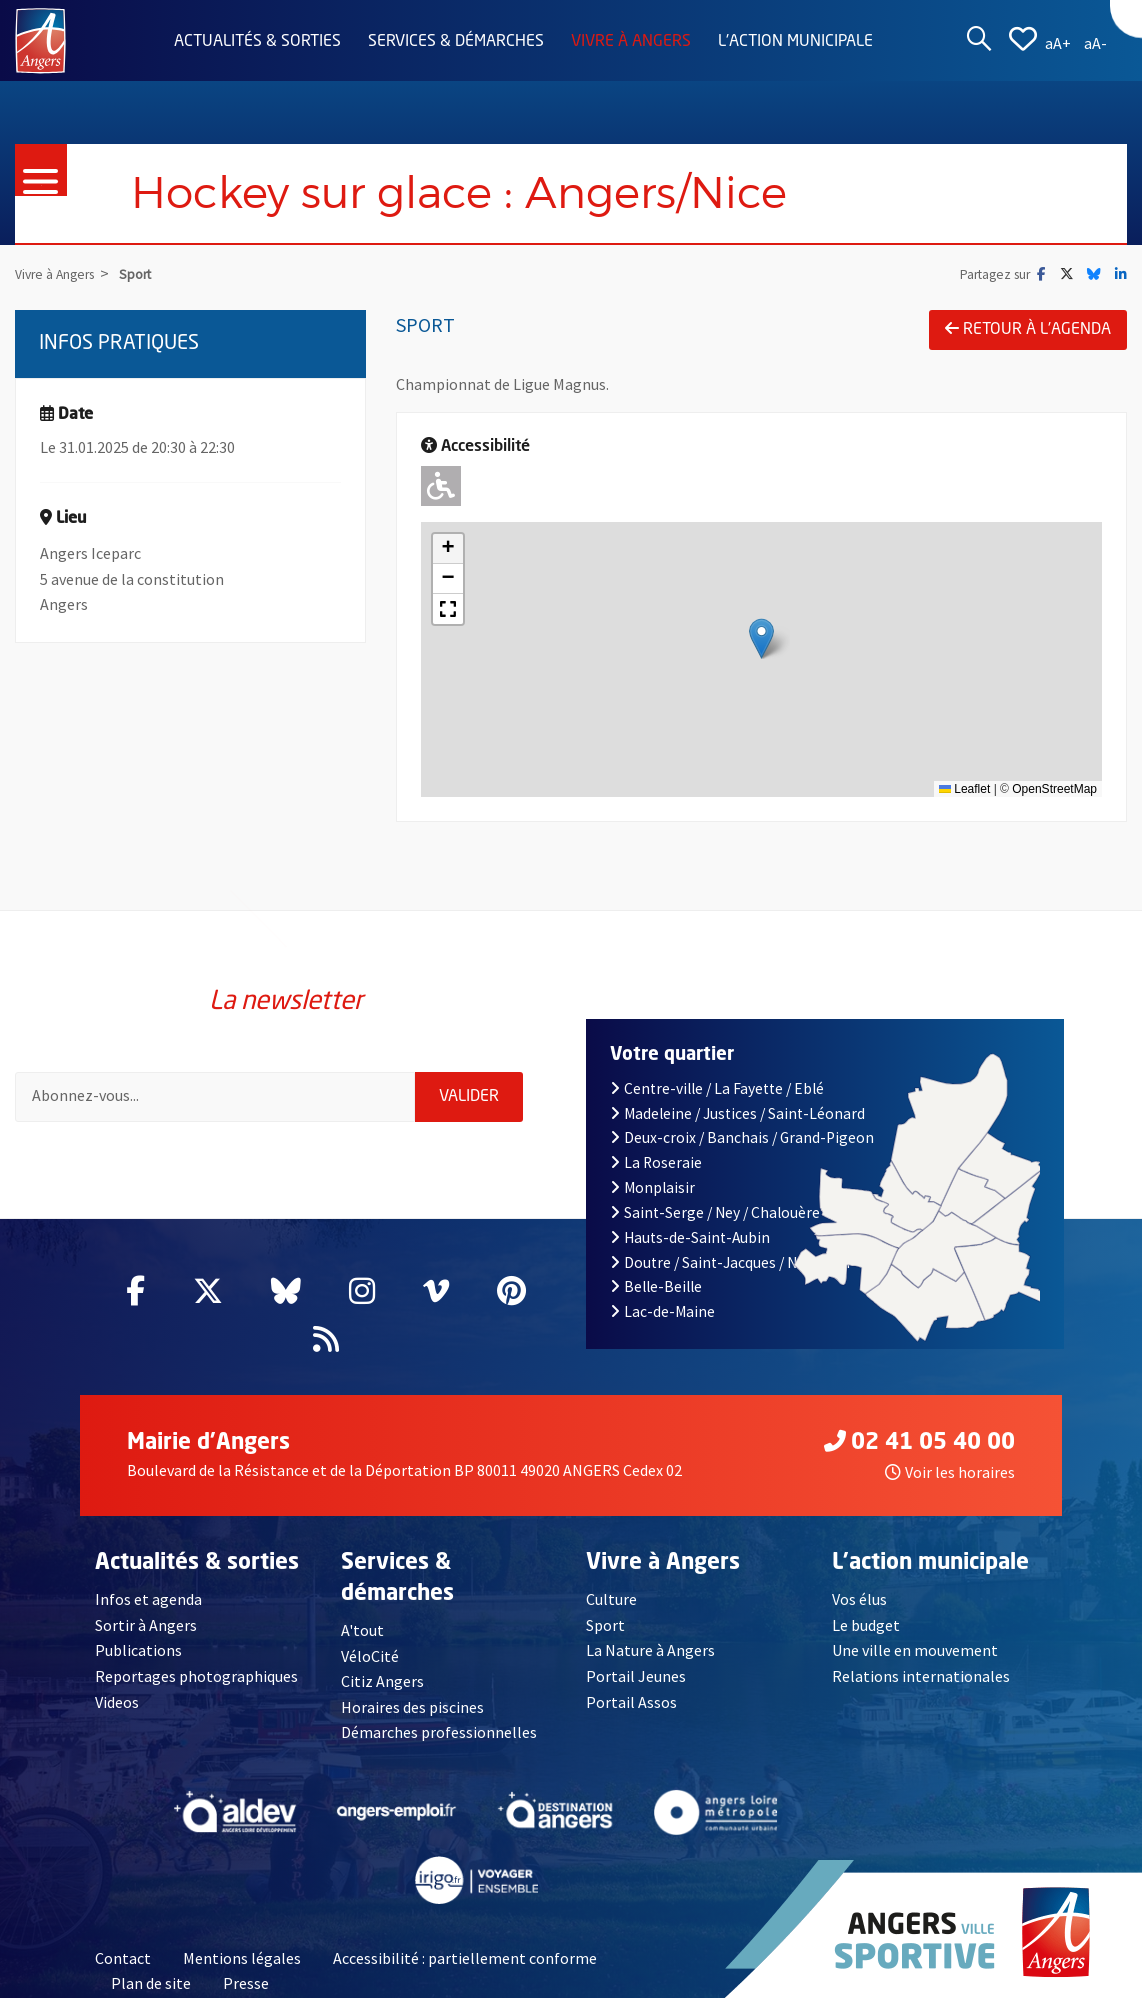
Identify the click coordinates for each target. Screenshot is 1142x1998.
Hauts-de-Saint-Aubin (690, 1237)
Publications (138, 1651)
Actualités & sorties (257, 42)
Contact (123, 1958)
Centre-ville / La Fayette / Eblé (717, 1088)
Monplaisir (652, 1187)
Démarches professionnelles (439, 1733)
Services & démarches (456, 42)
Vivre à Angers (631, 42)
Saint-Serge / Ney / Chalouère (715, 1212)
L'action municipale (795, 42)
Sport (605, 1625)
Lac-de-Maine (662, 1311)
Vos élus (859, 1599)
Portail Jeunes (636, 1676)
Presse (246, 1984)
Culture (611, 1599)
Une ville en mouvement (916, 1651)
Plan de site (151, 1984)
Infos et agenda (149, 1599)
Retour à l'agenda (1028, 329)
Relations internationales (921, 1676)
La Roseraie (656, 1162)
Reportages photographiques (197, 1676)
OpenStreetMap (1054, 789)
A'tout (362, 1630)
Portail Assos (631, 1702)
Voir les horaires (950, 1472)
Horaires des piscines (413, 1707)
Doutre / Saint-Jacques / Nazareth (730, 1262)
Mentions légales (242, 1958)
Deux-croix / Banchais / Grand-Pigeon (742, 1137)
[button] (761, 638)
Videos (117, 1702)
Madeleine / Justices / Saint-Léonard (737, 1113)
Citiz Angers (382, 1681)
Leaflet (964, 789)
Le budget (866, 1625)
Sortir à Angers (146, 1625)
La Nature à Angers (650, 1651)
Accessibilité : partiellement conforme (465, 1958)
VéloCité (370, 1656)
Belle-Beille (656, 1286)
